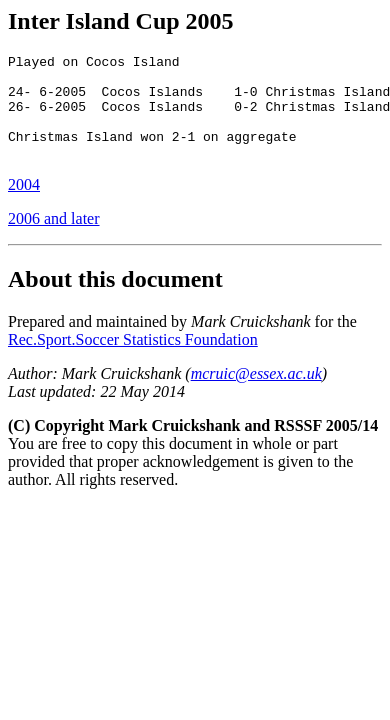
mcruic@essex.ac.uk (256, 394)
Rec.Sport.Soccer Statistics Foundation (133, 360)
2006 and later (54, 239)
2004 (24, 205)
